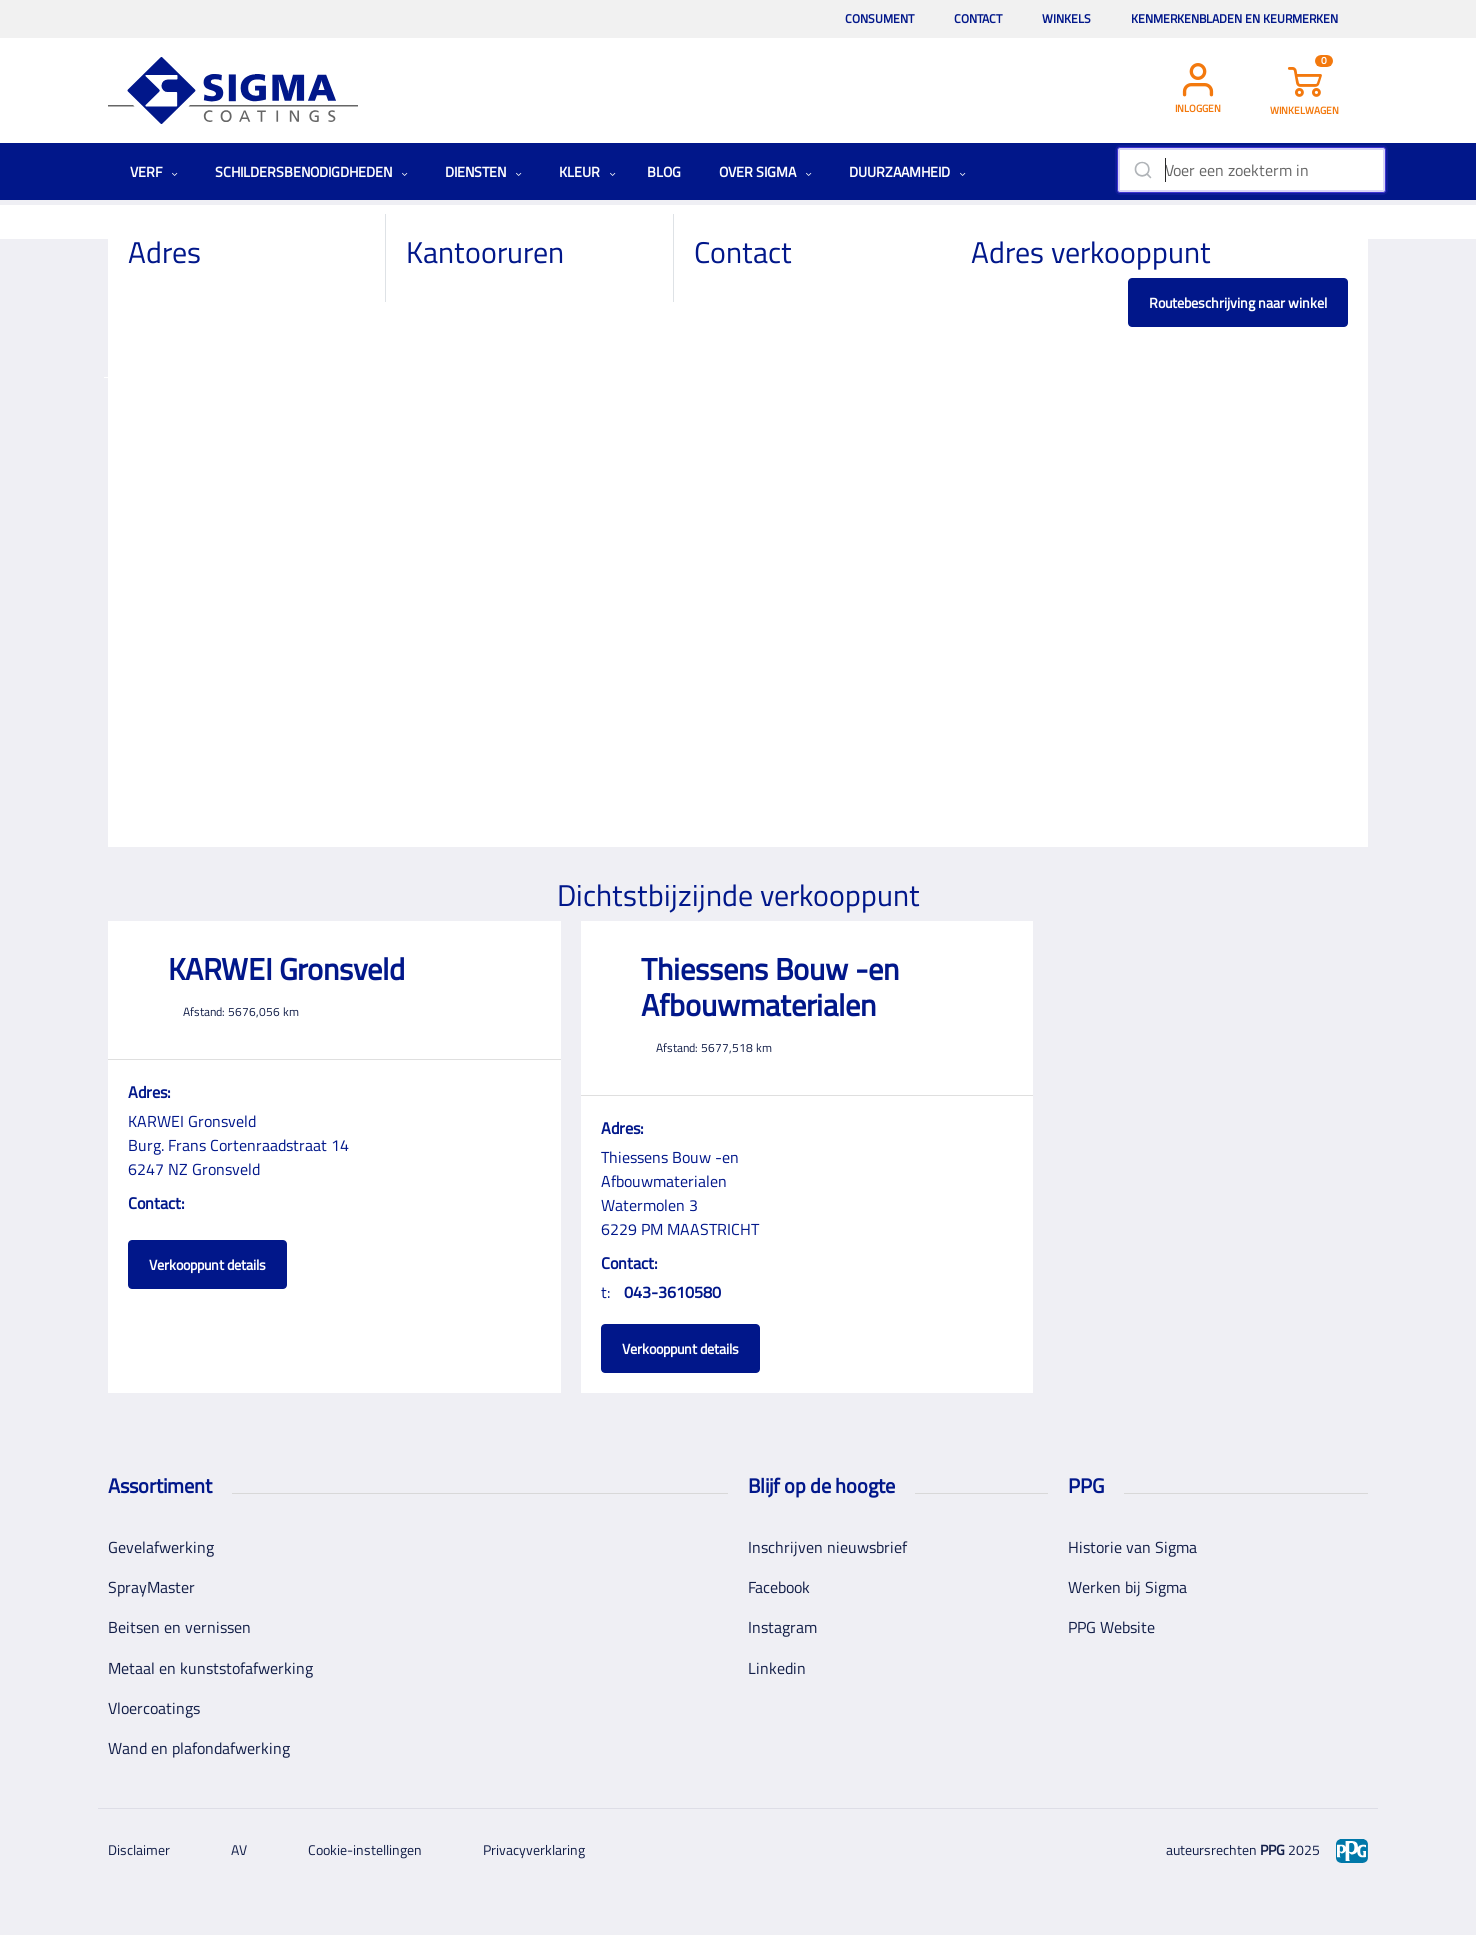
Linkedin (777, 1668)
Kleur (587, 171)
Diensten (483, 171)
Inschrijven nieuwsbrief (827, 1547)
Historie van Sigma (1132, 1547)
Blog (664, 171)
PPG (1272, 1849)
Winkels (1066, 18)
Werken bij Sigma (1127, 1587)
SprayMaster (151, 1587)
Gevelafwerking (161, 1547)
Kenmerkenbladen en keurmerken (1234, 18)
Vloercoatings (154, 1708)
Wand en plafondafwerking (199, 1748)
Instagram (782, 1627)
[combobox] (1251, 170)
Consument (879, 18)
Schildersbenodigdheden (311, 171)
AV (239, 1849)
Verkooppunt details (207, 1264)
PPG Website (1111, 1627)
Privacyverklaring (534, 1849)
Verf (154, 171)
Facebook (779, 1587)
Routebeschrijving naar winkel (1238, 302)
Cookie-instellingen (365, 1849)
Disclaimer (139, 1849)
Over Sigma (765, 171)
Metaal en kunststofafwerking (210, 1668)
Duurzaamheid (907, 171)
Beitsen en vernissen (179, 1627)
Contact (978, 18)
